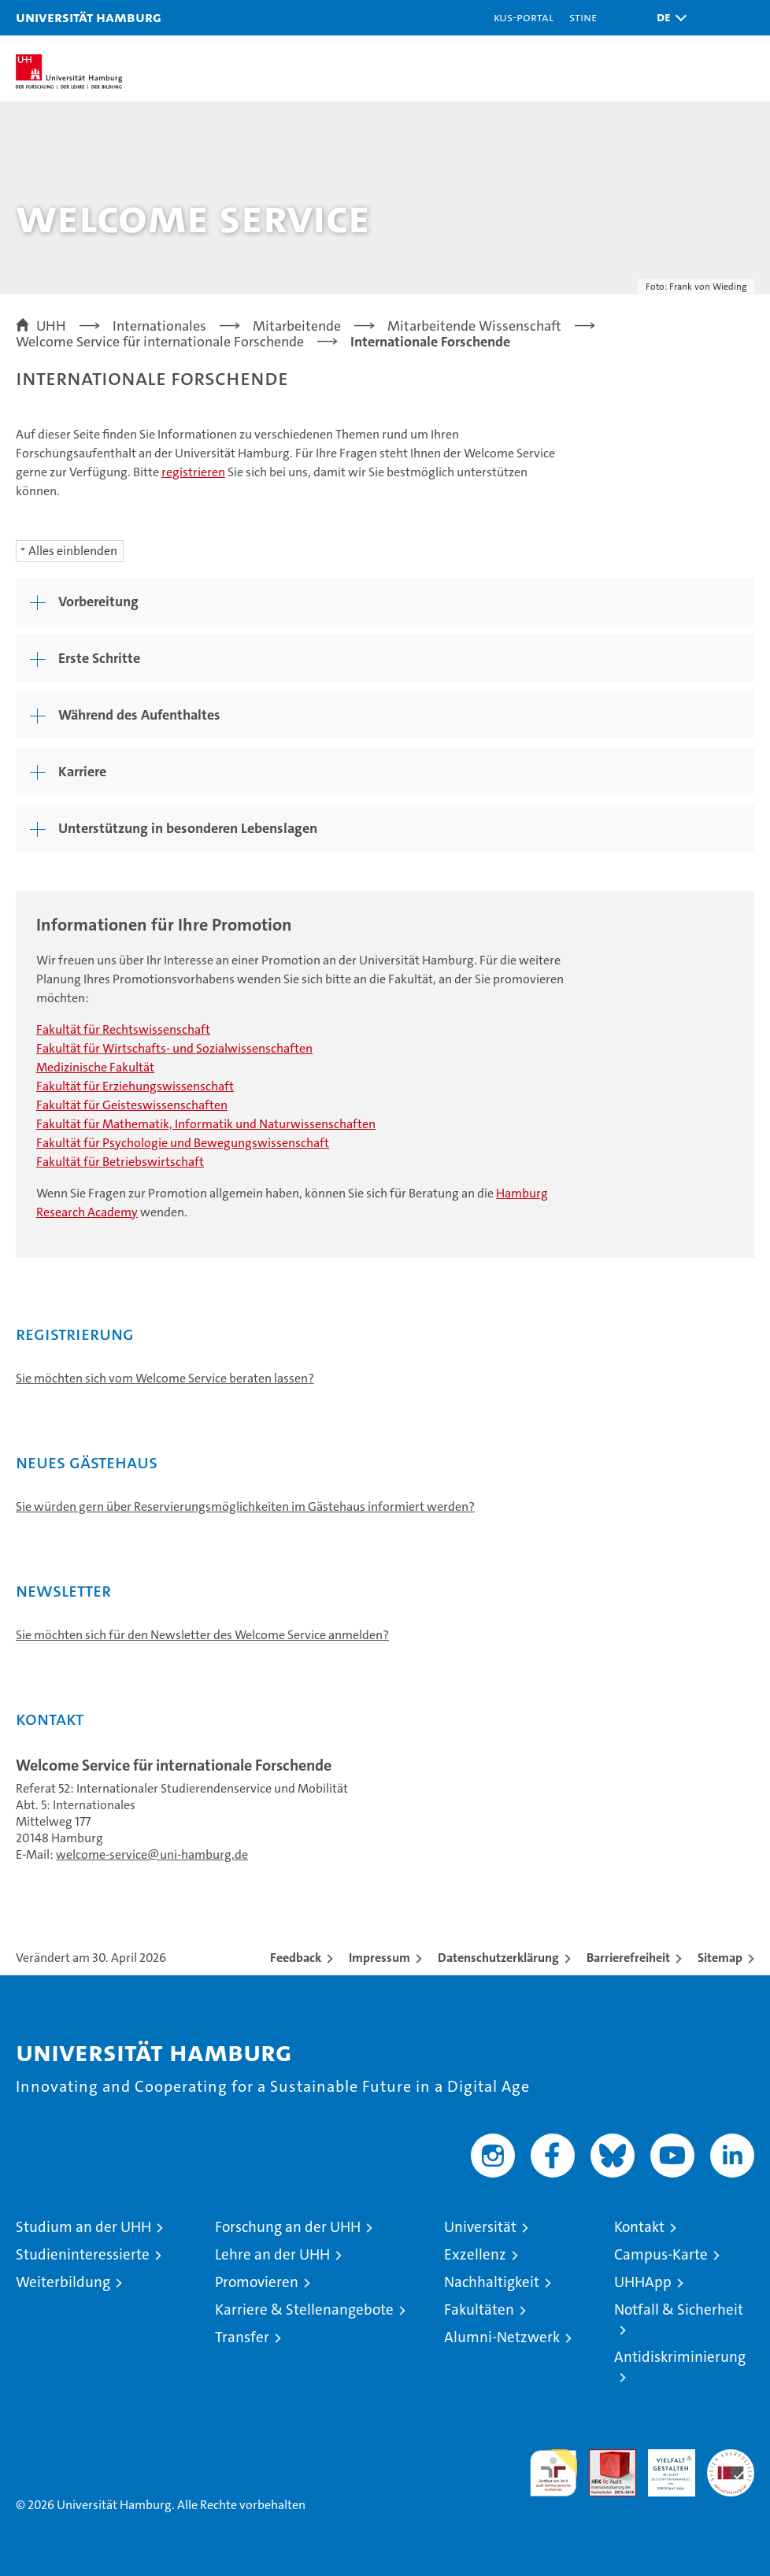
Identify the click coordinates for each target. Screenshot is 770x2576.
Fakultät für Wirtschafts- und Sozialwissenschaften (174, 1048)
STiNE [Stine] (583, 17)
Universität (480, 2227)
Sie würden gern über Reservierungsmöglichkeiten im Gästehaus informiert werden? (245, 1506)
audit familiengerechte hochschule (553, 2472)
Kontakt (639, 2227)
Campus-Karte (661, 2254)
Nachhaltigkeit (491, 2282)
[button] (667, 17)
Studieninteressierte (83, 2254)
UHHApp (643, 2282)
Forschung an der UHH (288, 2227)
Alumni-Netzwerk (502, 2337)
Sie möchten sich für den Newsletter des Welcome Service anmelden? (202, 1635)
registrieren (193, 472)
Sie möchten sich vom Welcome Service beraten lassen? (165, 1378)
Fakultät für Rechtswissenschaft (123, 1029)
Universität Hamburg (88, 17)
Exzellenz (475, 2254)
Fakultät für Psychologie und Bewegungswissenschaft (182, 1142)
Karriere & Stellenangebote (304, 2309)
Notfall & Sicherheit (678, 2309)
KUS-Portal (523, 17)
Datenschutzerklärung (498, 1957)
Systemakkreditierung (730, 2457)
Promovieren (256, 2282)
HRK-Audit (663, 2465)
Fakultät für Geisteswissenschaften (132, 1105)
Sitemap (720, 1957)
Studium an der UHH (83, 2227)
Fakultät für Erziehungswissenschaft (135, 1086)
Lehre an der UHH (272, 2254)
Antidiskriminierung (680, 2357)
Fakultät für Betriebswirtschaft (120, 1161)
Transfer (242, 2337)
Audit (604, 2457)
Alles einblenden (72, 550)
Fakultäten (479, 2309)
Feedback (295, 1957)
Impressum (379, 1957)
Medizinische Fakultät (95, 1067)
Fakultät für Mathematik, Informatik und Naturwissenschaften (206, 1124)
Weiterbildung (63, 2282)
